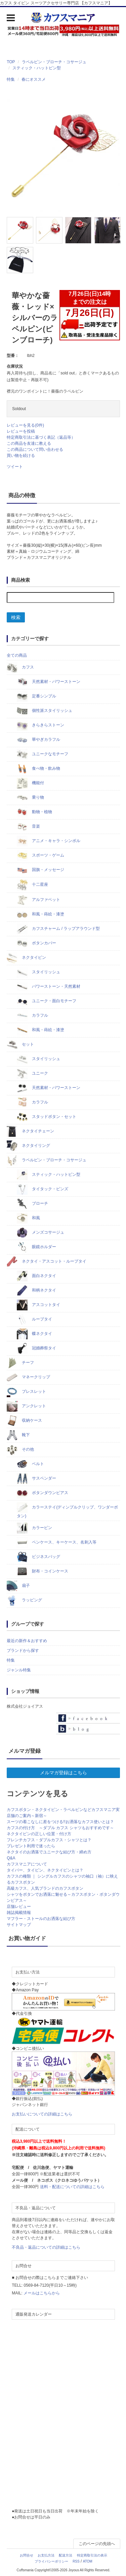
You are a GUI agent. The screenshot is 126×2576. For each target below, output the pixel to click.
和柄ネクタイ (36, 1290)
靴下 (18, 1435)
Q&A (11, 1858)
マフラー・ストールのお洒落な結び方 (41, 1918)
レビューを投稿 (21, 431)
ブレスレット (26, 1391)
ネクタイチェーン (30, 1131)
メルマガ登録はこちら (63, 1772)
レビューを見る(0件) (25, 425)
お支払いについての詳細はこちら (42, 2114)
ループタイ (34, 1319)
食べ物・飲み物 (38, 768)
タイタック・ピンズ (42, 1189)
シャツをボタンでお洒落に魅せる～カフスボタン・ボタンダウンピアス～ (63, 1897)
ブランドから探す (23, 1650)
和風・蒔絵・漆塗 (40, 914)
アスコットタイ (38, 1305)
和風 (28, 1218)
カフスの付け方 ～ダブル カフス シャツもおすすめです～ (60, 1827)
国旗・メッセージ (40, 870)
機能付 (30, 783)
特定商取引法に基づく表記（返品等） (41, 437)
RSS (76, 2561)
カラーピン (34, 1528)
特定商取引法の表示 (92, 2555)
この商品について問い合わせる (35, 449)
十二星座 (32, 885)
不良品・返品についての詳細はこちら (46, 2247)
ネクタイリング (28, 1145)
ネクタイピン (26, 957)
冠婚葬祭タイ (36, 1348)
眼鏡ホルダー (36, 1247)
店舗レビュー (19, 1906)
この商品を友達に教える (29, 443)
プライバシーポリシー (51, 2561)
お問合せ (26, 2555)
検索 (15, 617)
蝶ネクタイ (34, 1334)
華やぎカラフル (38, 739)
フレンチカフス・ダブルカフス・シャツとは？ (49, 1840)
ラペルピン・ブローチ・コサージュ (54, 62)
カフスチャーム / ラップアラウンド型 (58, 928)
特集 (11, 79)
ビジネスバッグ (38, 1557)
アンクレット (26, 1406)
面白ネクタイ (36, 1276)
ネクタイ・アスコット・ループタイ (46, 1261)
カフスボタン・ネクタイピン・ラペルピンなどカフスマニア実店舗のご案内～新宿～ (63, 1812)
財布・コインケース (42, 1571)
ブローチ (32, 1203)
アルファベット (38, 900)
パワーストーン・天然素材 (48, 986)
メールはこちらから (42, 2293)
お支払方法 (46, 2555)
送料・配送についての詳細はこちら (72, 2186)
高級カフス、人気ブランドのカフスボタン (45, 1888)
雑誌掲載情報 (19, 1912)
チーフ (20, 1362)
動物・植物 (34, 812)
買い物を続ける (21, 455)
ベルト (30, 1464)
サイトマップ (19, 1924)
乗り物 (30, 797)
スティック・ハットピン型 (36, 68)
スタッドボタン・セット (46, 1117)
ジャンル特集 (19, 1670)
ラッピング (24, 1600)
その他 (20, 1449)
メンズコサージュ (40, 1232)
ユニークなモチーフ (42, 754)
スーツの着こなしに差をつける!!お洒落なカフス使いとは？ (60, 1821)
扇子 (18, 1586)
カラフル (32, 1015)
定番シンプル (36, 696)
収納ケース (24, 1420)
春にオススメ (34, 79)
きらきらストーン (40, 725)
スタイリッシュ (38, 972)
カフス (20, 667)
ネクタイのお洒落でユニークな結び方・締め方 (49, 1852)
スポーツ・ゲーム (40, 855)
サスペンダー (36, 1478)
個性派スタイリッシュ (44, 710)
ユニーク (32, 1073)
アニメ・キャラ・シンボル (48, 841)
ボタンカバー (36, 943)
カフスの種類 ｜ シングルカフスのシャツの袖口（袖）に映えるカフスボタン (62, 1879)
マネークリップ (28, 1377)
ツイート (15, 466)
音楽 (28, 826)
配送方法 (65, 2555)
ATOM (87, 2561)
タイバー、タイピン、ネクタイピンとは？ (45, 1870)
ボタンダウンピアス (42, 1493)
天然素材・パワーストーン (48, 682)
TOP (11, 62)
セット (20, 1044)
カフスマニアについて (27, 1864)
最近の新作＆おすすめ (27, 1640)
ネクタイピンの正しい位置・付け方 (39, 1833)
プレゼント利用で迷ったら (31, 1846)
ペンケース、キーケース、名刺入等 (56, 1542)
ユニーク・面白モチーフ (46, 1001)
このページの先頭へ (97, 2543)
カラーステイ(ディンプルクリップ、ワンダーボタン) (67, 1510)
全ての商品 (17, 655)
